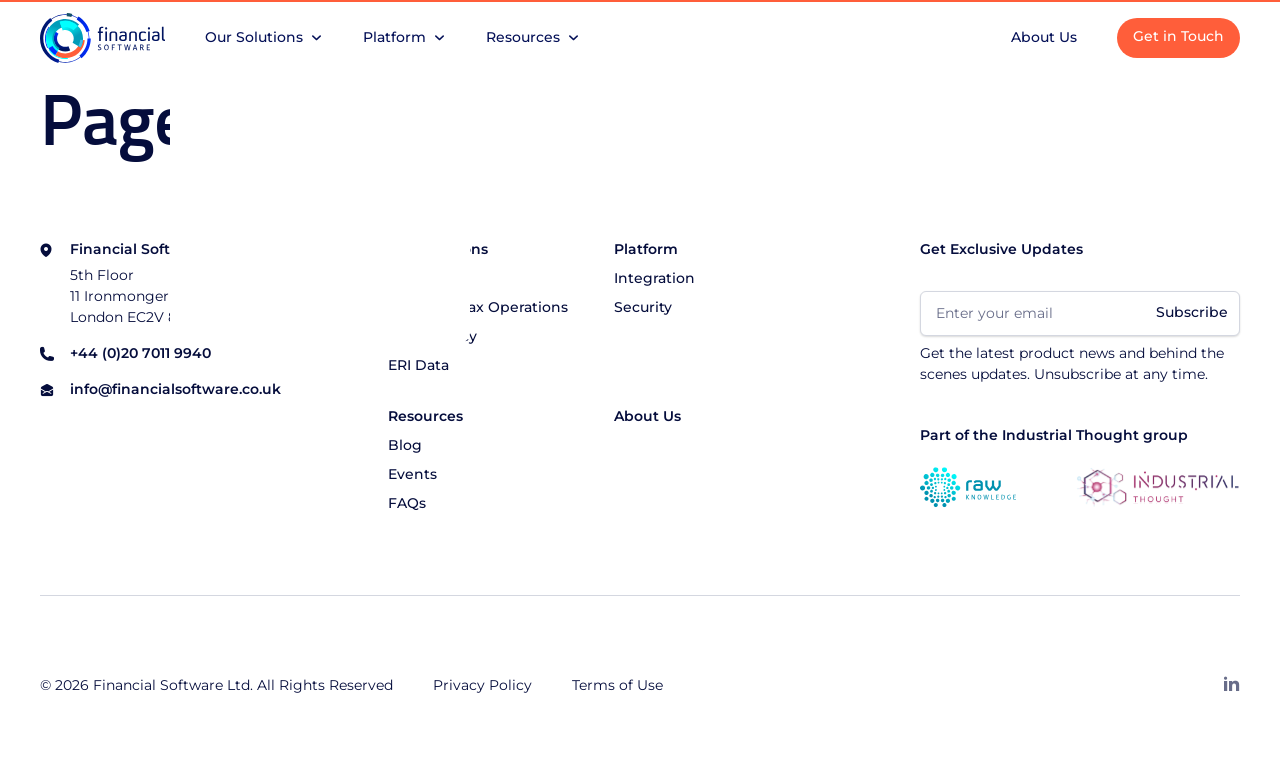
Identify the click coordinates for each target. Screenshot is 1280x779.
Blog (405, 446)
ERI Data (418, 366)
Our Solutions (438, 250)
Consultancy (432, 337)
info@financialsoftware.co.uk (175, 390)
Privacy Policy (482, 686)
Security (643, 308)
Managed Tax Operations (478, 308)
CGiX (405, 279)
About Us (647, 417)
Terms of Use (617, 686)
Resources (425, 417)
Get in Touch (1178, 37)
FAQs (407, 504)
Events (412, 475)
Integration (654, 279)
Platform (646, 250)
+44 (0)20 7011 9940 (140, 354)
